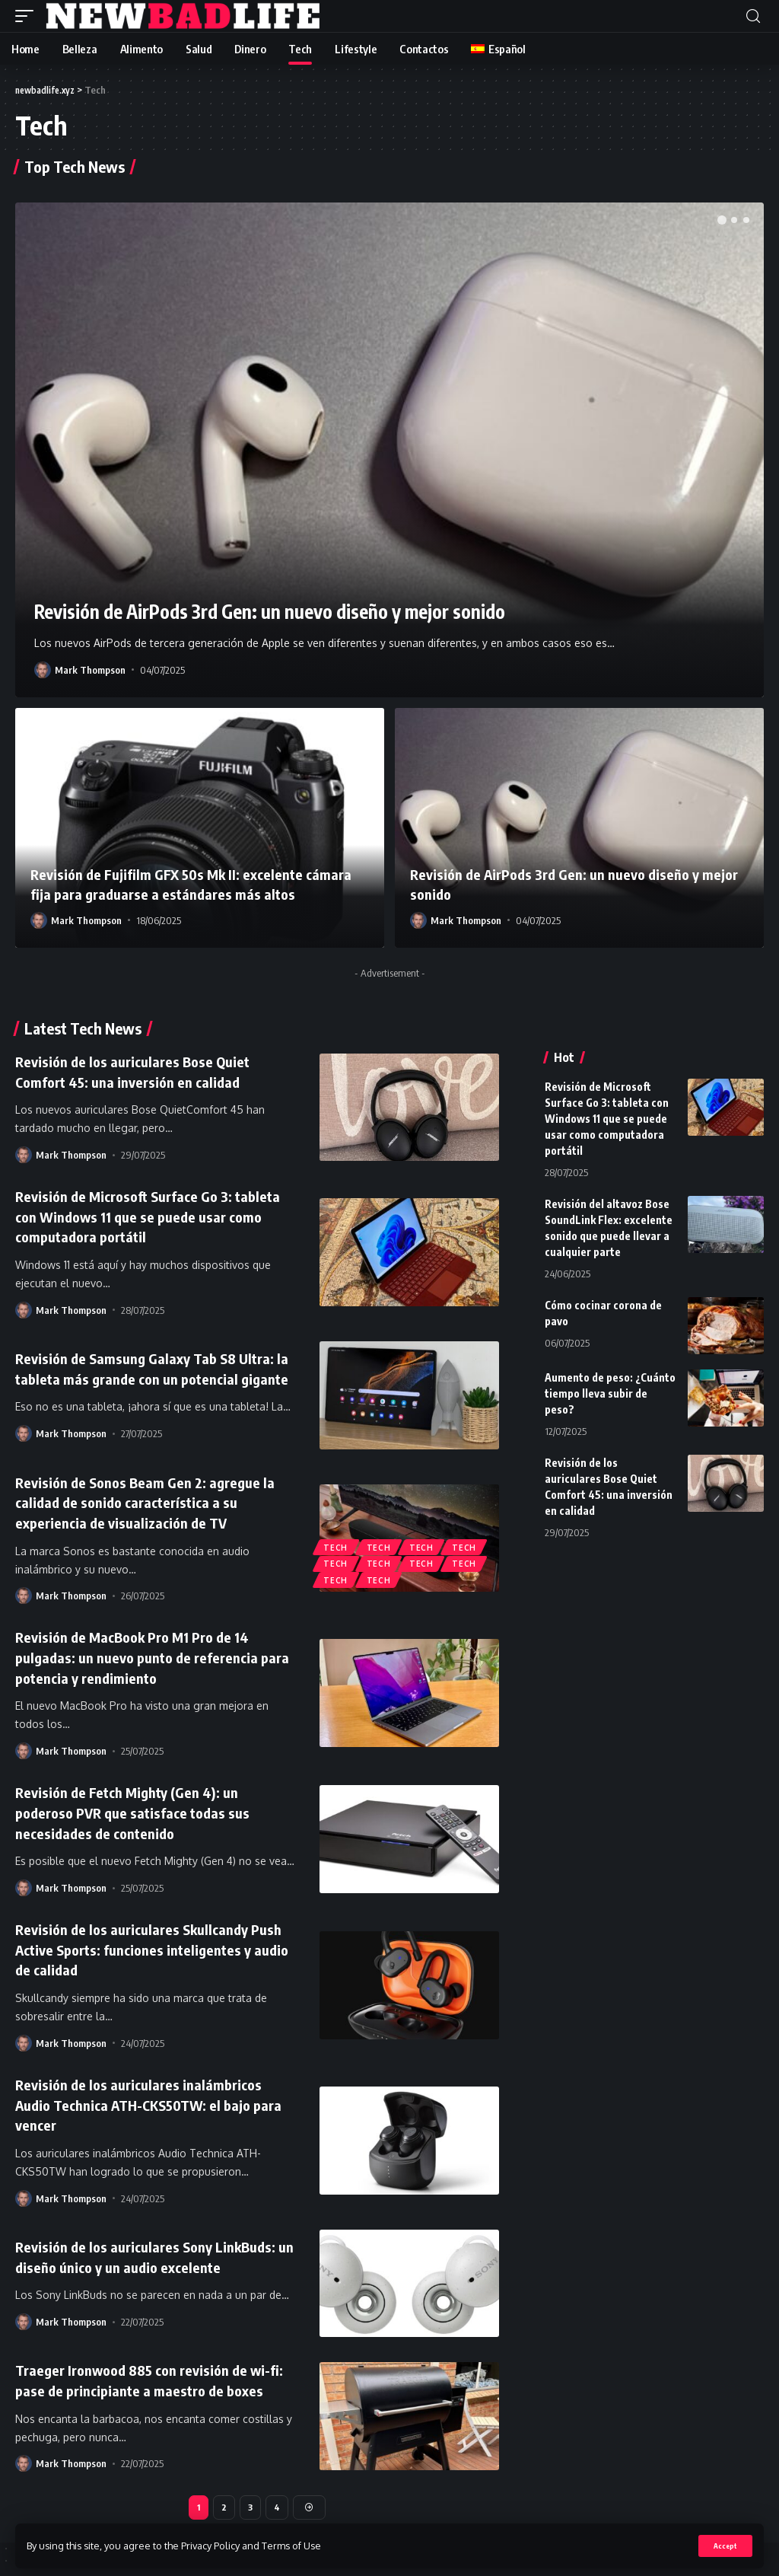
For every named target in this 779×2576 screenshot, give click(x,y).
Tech (337, 1543)
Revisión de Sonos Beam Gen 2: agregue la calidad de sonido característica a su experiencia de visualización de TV (151, 1503)
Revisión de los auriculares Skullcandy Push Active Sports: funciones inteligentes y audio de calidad (139, 1946)
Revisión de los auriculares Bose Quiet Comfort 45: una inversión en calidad (140, 1070)
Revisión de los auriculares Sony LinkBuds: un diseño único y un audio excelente (154, 2250)
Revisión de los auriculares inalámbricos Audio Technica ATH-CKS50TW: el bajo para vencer (146, 2099)
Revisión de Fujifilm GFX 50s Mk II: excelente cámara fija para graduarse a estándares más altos (193, 884)
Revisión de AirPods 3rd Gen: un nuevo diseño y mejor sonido (318, 609)
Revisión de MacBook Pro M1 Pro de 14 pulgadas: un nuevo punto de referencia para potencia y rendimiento (145, 1657)
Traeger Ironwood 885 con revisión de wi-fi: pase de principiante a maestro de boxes (155, 2373)
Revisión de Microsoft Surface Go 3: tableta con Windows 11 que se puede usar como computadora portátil (152, 1214)
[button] (722, 220)
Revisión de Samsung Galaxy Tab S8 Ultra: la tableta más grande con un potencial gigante (152, 1367)
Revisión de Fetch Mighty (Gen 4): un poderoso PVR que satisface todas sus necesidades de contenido (139, 1810)
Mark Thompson (90, 670)
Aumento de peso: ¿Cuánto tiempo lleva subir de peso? (610, 1393)
